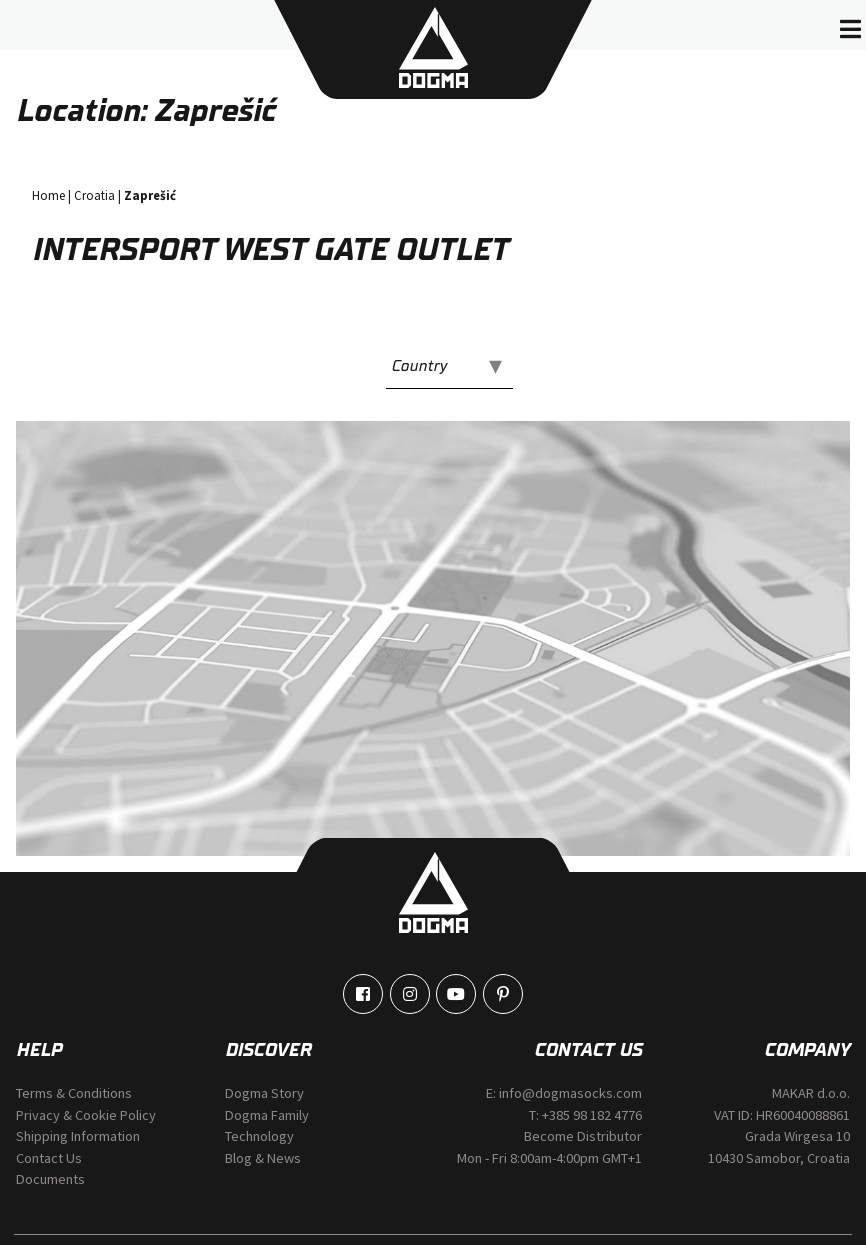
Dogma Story (264, 1093)
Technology (259, 1136)
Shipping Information (78, 1136)
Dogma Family (267, 1115)
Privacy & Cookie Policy (86, 1115)
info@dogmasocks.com (570, 1093)
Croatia (94, 195)
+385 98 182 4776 (592, 1115)
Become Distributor (583, 1136)
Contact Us (49, 1158)
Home (48, 195)
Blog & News (263, 1158)
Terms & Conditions (74, 1093)
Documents (50, 1179)
